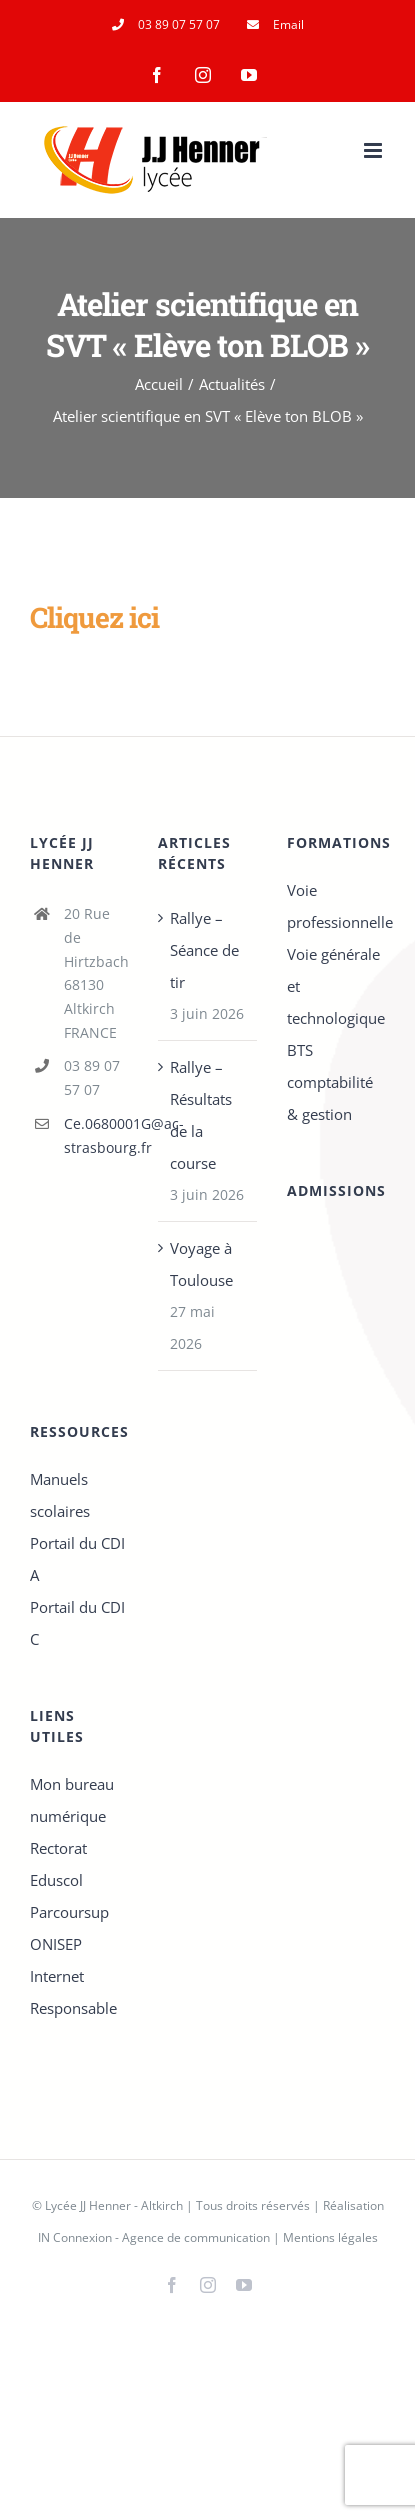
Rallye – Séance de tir (204, 950)
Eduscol (56, 1880)
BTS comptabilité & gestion (330, 1082)
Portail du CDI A (77, 1559)
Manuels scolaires (60, 1495)
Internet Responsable (73, 1992)
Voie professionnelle (336, 906)
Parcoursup (69, 1912)
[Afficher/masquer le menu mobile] (374, 150)
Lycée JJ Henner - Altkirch (114, 2205)
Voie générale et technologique (336, 986)
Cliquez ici (94, 617)
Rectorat (58, 1848)
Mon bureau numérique (72, 1800)
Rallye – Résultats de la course (201, 1115)
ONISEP (56, 1944)
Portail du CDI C (77, 1623)
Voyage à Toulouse (201, 1264)
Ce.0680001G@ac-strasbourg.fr (96, 1135)
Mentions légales (330, 2237)
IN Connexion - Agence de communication (154, 2237)
